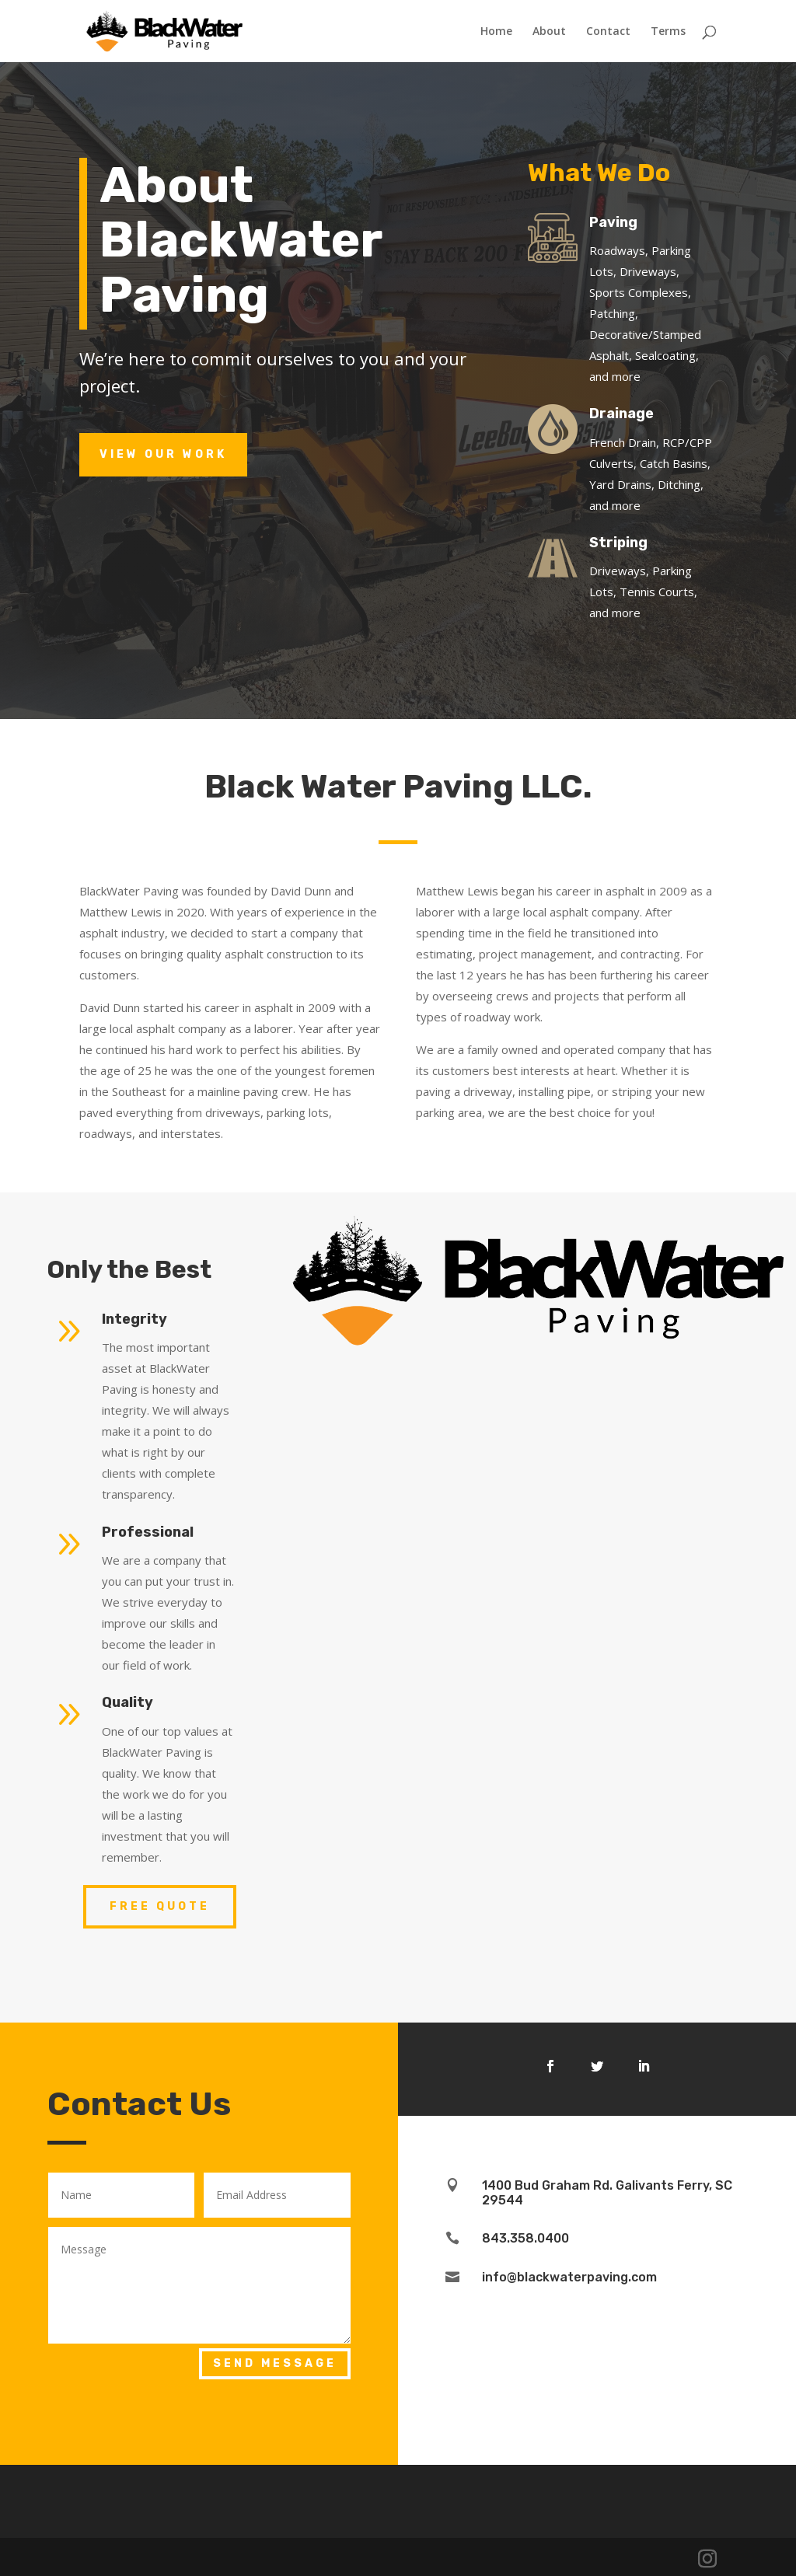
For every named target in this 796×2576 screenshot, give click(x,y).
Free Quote (160, 1906)
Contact (608, 32)
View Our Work (163, 454)
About (549, 32)
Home (496, 32)
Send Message (275, 2363)
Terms (668, 32)
